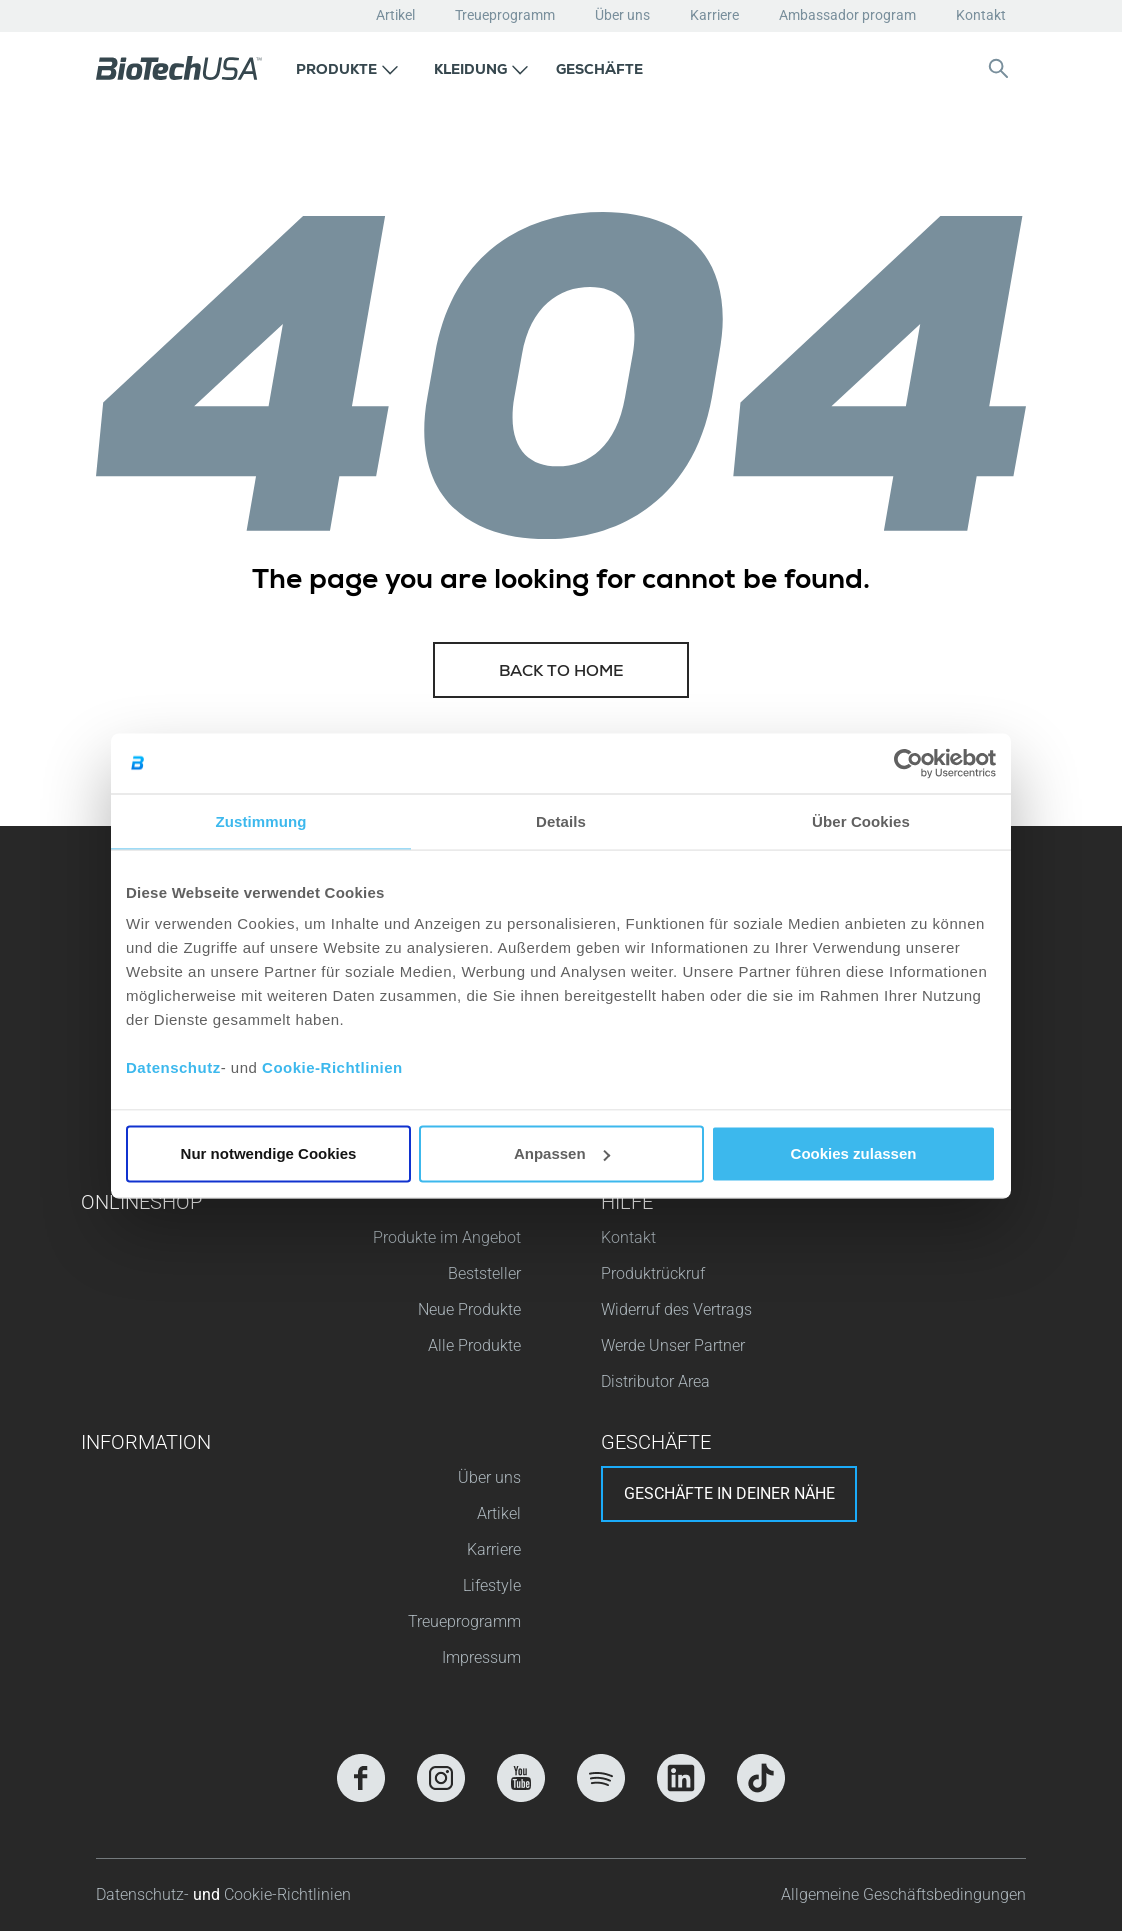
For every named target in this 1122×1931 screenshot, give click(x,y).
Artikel (395, 15)
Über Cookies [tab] (861, 820)
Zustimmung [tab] (261, 820)
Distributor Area (655, 1381)
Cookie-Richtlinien (332, 1067)
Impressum (481, 1657)
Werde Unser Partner (673, 1345)
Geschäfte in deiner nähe (729, 1493)
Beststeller (484, 1273)
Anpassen (562, 1153)
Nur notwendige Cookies (269, 1153)
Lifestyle (492, 1585)
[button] (347, 68)
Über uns (622, 15)
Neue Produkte (469, 1309)
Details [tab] (561, 820)
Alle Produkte (474, 1345)
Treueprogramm (505, 15)
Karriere (714, 15)
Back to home (561, 673)
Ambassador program (847, 15)
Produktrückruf (653, 1273)
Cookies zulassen (854, 1153)
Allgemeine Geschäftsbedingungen (903, 1894)
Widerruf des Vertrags (676, 1309)
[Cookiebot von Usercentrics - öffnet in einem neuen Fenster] (908, 763)
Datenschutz (173, 1067)
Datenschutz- (144, 1894)
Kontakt (981, 15)
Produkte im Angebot (447, 1237)
